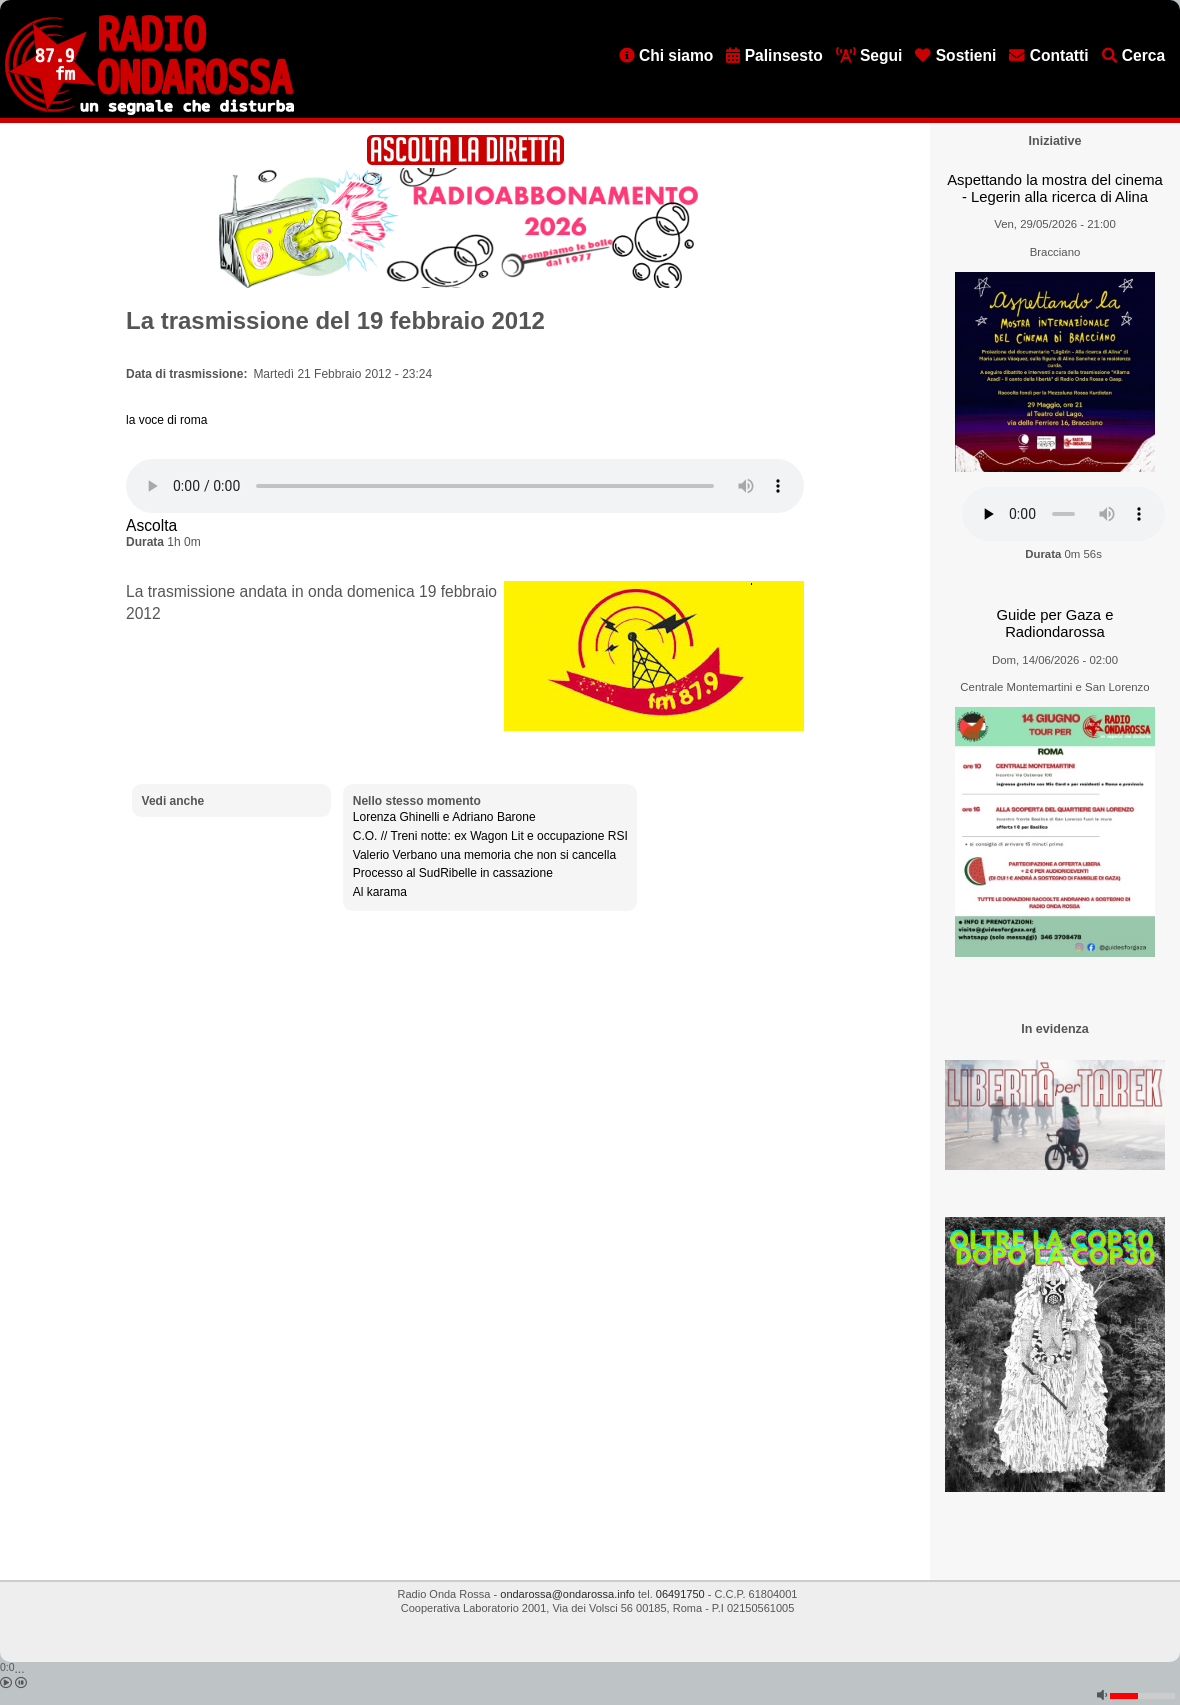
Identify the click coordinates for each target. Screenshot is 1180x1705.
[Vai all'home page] (149, 111)
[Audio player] (465, 486)
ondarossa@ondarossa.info (567, 1594)
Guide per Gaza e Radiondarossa (1055, 623)
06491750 (680, 1594)
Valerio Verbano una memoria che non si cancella (484, 855)
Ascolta (151, 525)
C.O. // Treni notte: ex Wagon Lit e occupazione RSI (490, 836)
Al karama (380, 892)
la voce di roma (166, 420)
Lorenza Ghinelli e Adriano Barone (444, 817)
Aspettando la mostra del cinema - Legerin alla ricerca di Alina (1055, 188)
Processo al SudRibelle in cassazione (453, 873)
